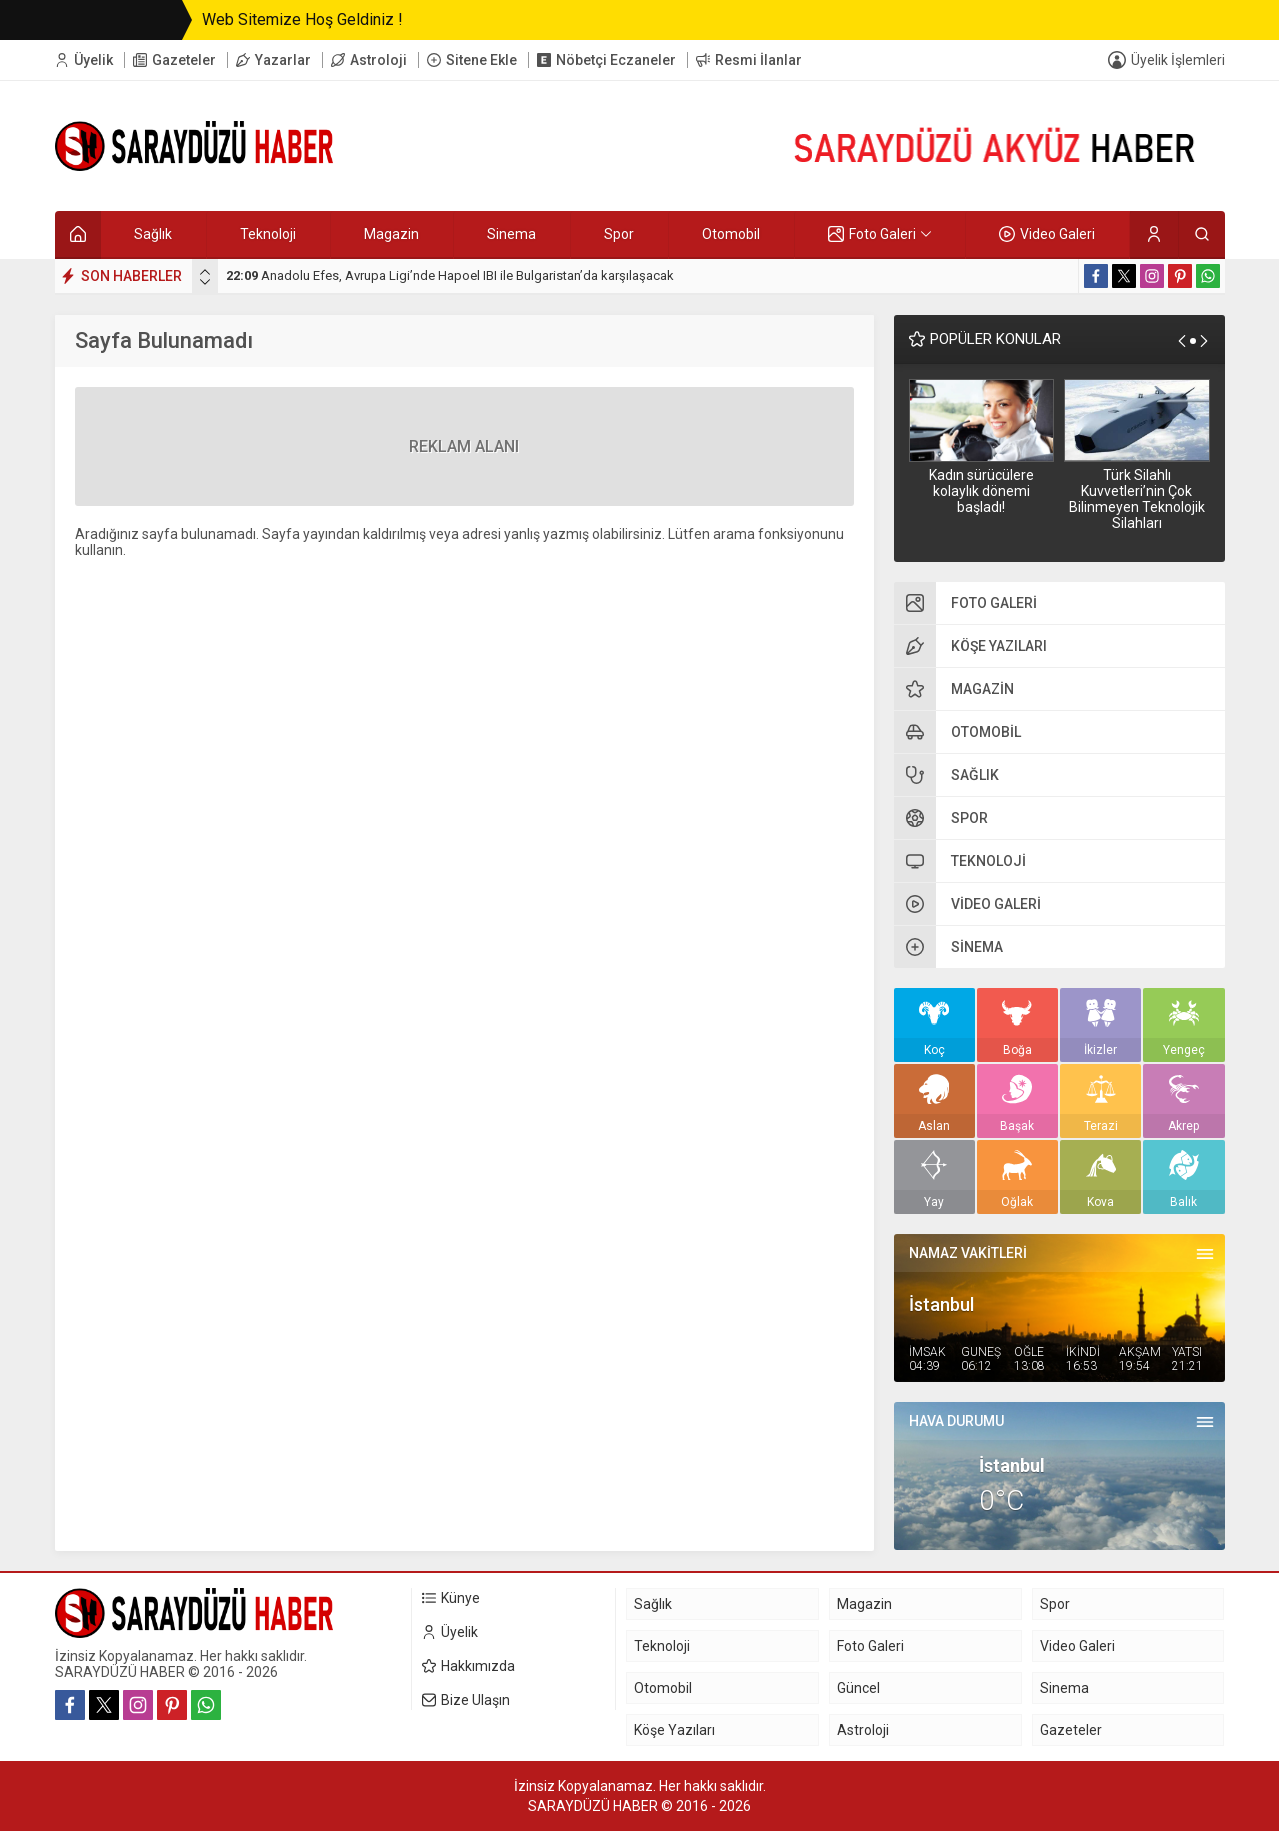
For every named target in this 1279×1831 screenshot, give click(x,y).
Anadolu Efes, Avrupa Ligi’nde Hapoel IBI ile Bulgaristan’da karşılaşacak (450, 275)
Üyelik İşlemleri (1178, 60)
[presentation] (205, 272)
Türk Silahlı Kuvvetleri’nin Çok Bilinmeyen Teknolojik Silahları (1137, 499)
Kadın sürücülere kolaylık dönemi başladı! (981, 491)
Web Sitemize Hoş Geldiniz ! (302, 19)
